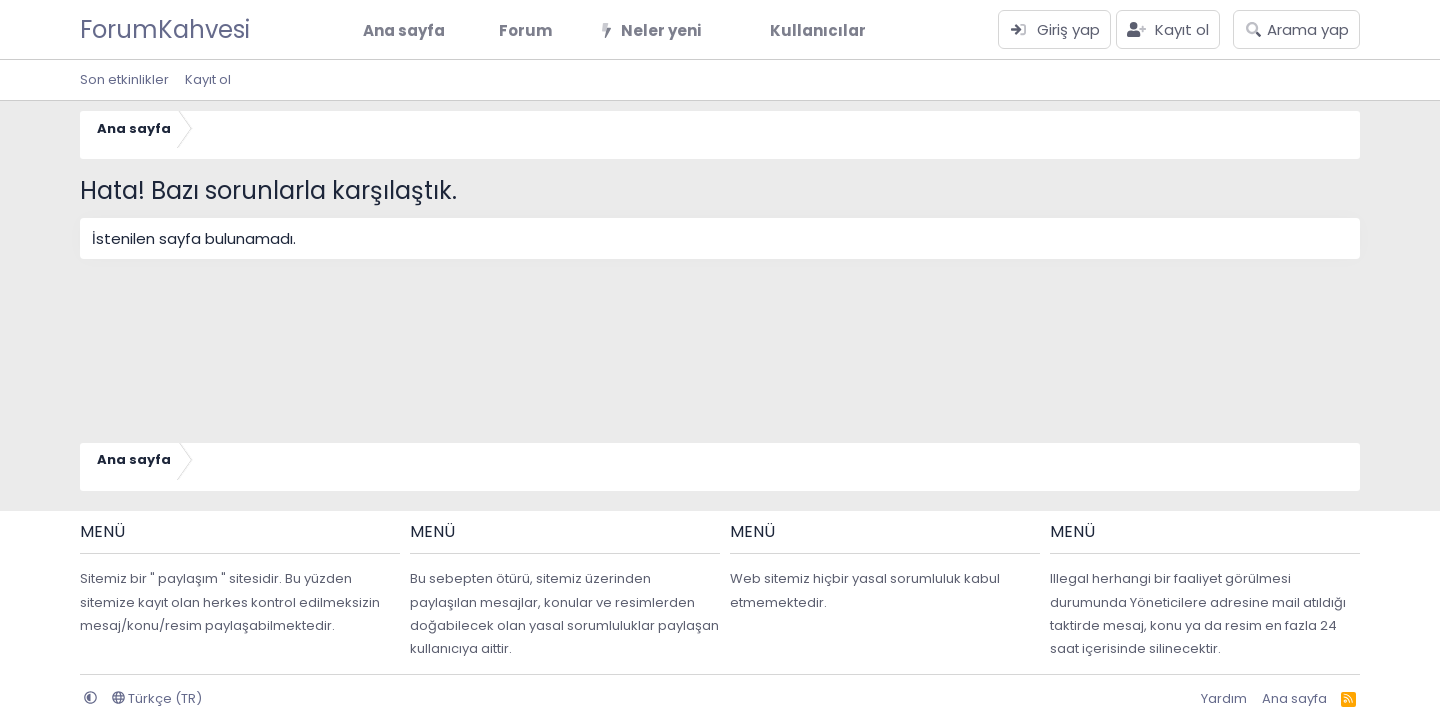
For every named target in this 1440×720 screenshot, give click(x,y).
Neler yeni (661, 30)
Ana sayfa (404, 30)
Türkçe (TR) (157, 698)
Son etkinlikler (124, 79)
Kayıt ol (208, 79)
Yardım (1224, 698)
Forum (525, 30)
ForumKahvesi (165, 29)
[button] (568, 30)
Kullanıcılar (818, 30)
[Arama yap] (1296, 29)
